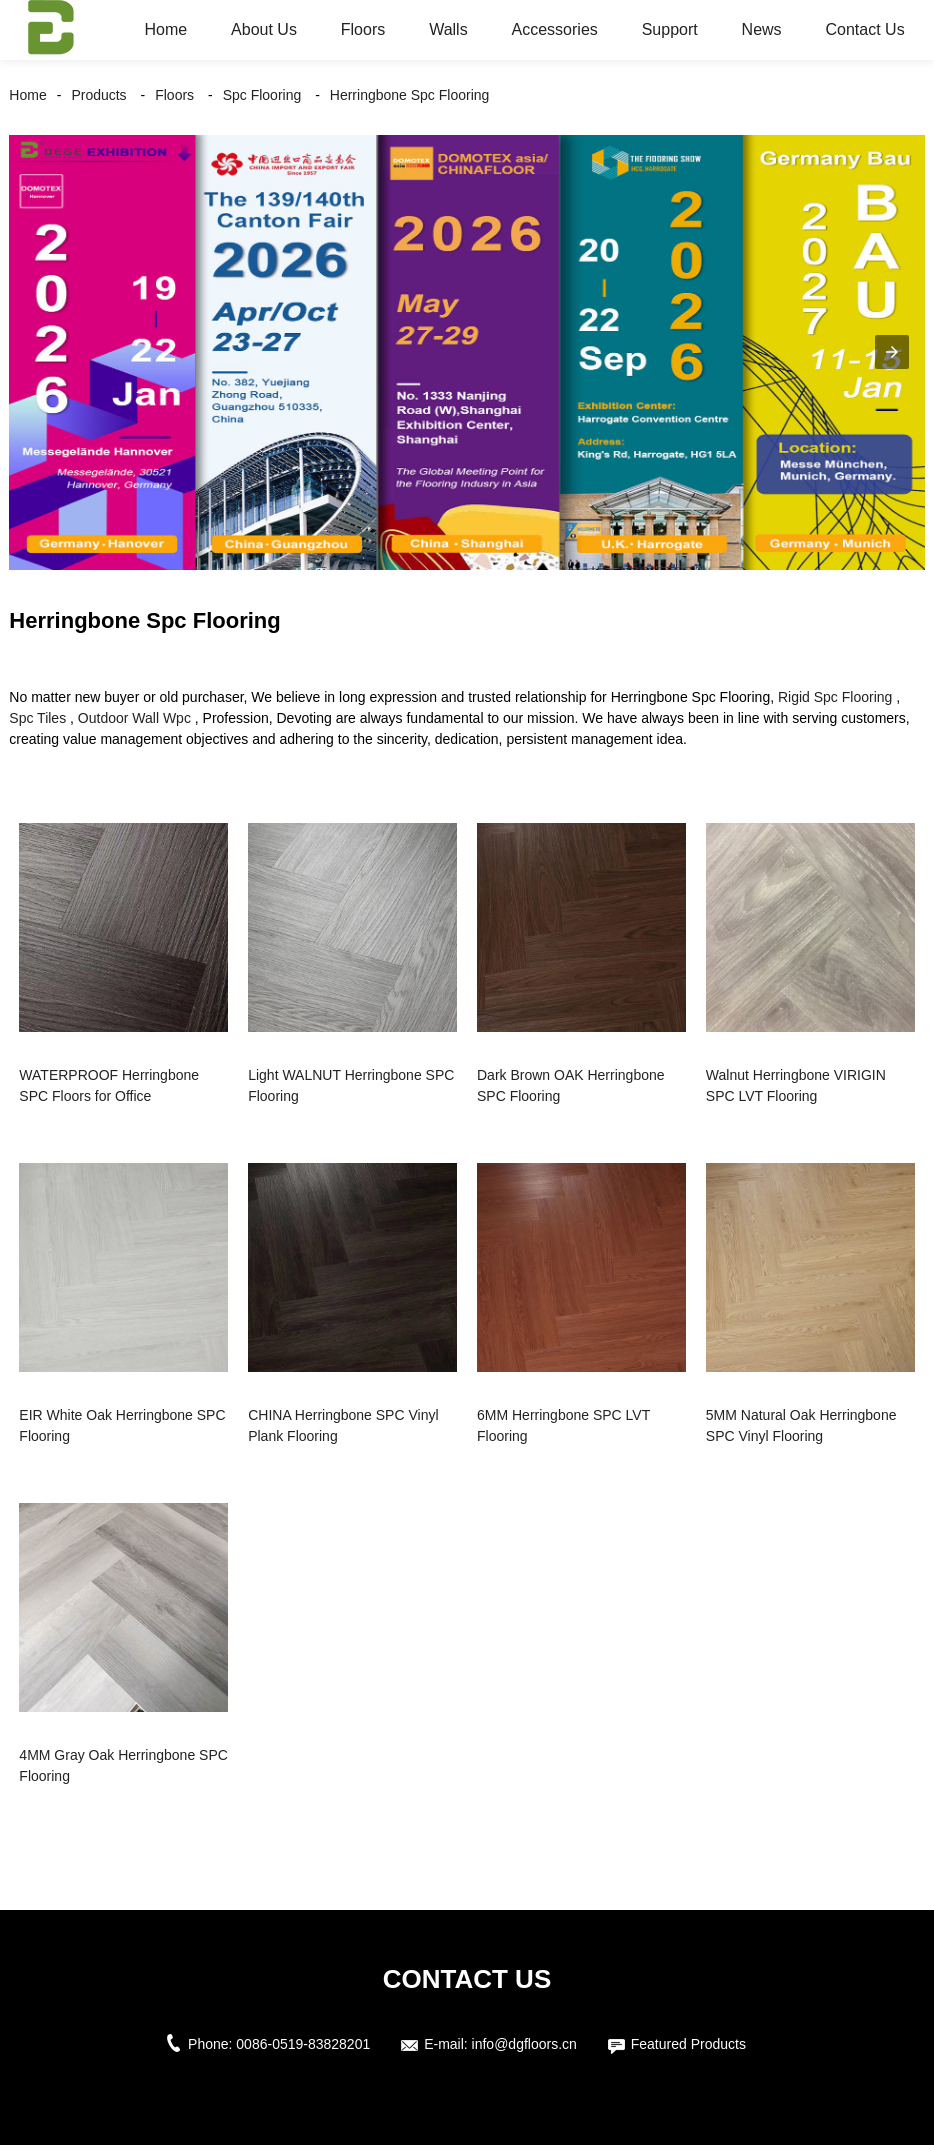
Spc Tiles (37, 718)
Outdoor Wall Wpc (134, 718)
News (762, 29)
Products (98, 95)
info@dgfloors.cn (524, 2044)
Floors (363, 29)
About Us (264, 29)
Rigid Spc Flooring (835, 697)
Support (670, 29)
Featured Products (688, 2044)
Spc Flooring (262, 95)
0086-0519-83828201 (303, 2044)
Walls (448, 29)
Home (166, 29)
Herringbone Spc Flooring (410, 95)
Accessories (555, 29)
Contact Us (865, 29)
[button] (892, 352)
